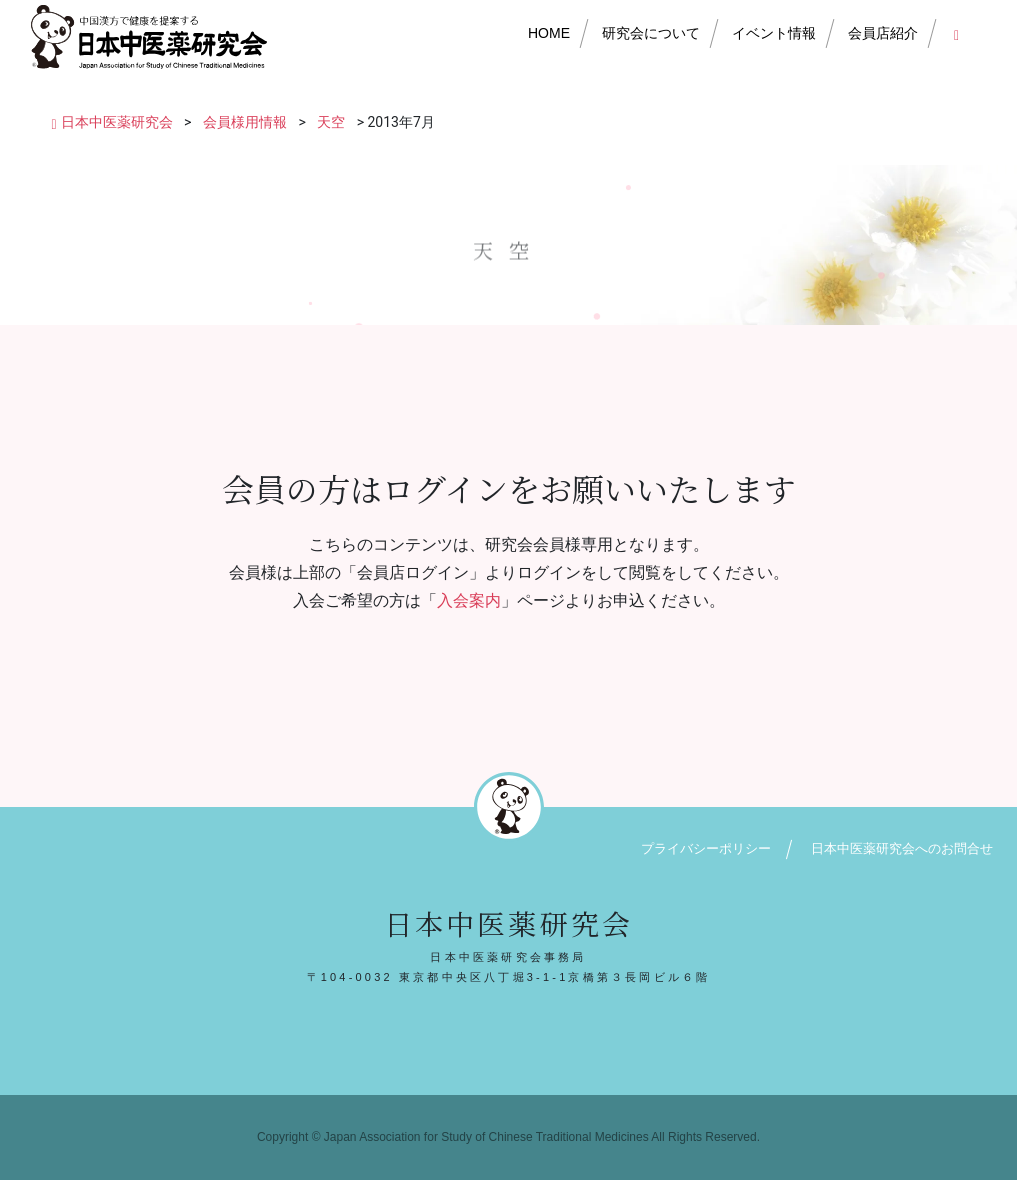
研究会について (651, 33)
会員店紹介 (883, 33)
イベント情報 (774, 33)
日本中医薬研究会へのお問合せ (902, 848)
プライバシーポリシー (706, 848)
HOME (549, 33)
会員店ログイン (960, 33)
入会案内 (469, 600)
